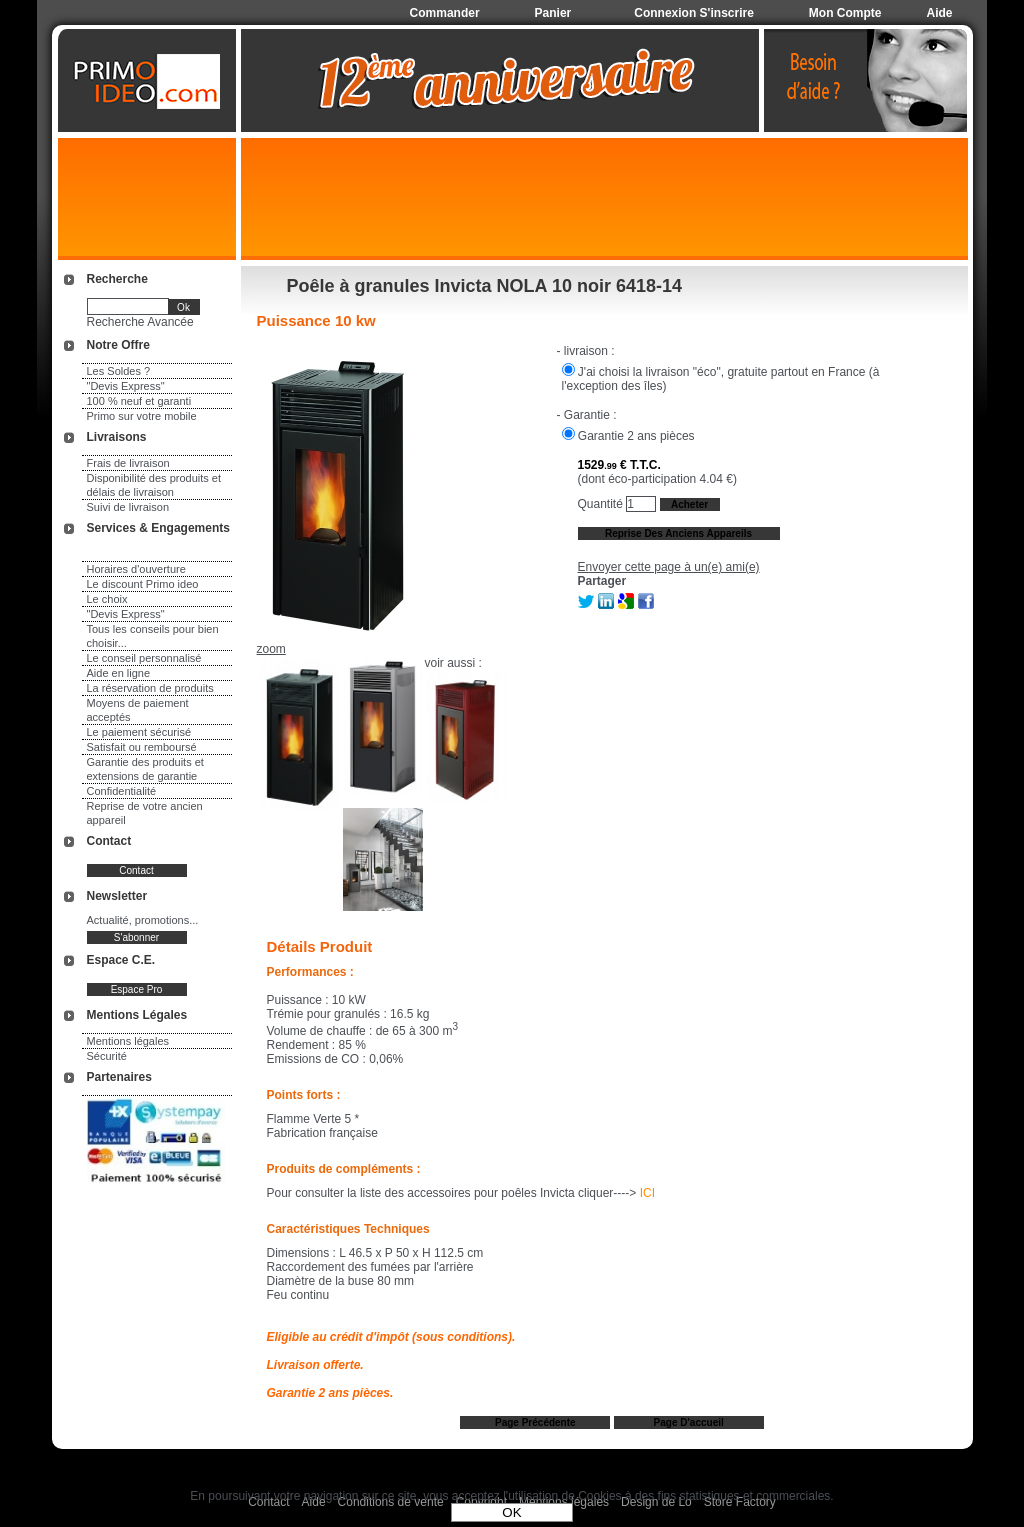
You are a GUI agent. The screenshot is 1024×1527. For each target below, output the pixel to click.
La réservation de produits (150, 688)
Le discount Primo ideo (143, 584)
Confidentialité (122, 791)
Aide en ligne (119, 673)
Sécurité (107, 1056)
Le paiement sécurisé (139, 732)
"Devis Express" (126, 386)
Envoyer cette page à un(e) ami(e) (669, 567)
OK (511, 1512)
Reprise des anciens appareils (678, 533)
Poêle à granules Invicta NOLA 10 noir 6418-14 (485, 286)
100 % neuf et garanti (139, 401)
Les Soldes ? (119, 371)
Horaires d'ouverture (136, 569)
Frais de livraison (128, 463)
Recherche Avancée (140, 322)
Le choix (107, 599)
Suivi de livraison (128, 507)
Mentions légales (128, 1041)
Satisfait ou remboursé (142, 747)
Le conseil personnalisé (144, 658)
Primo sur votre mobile (142, 416)
